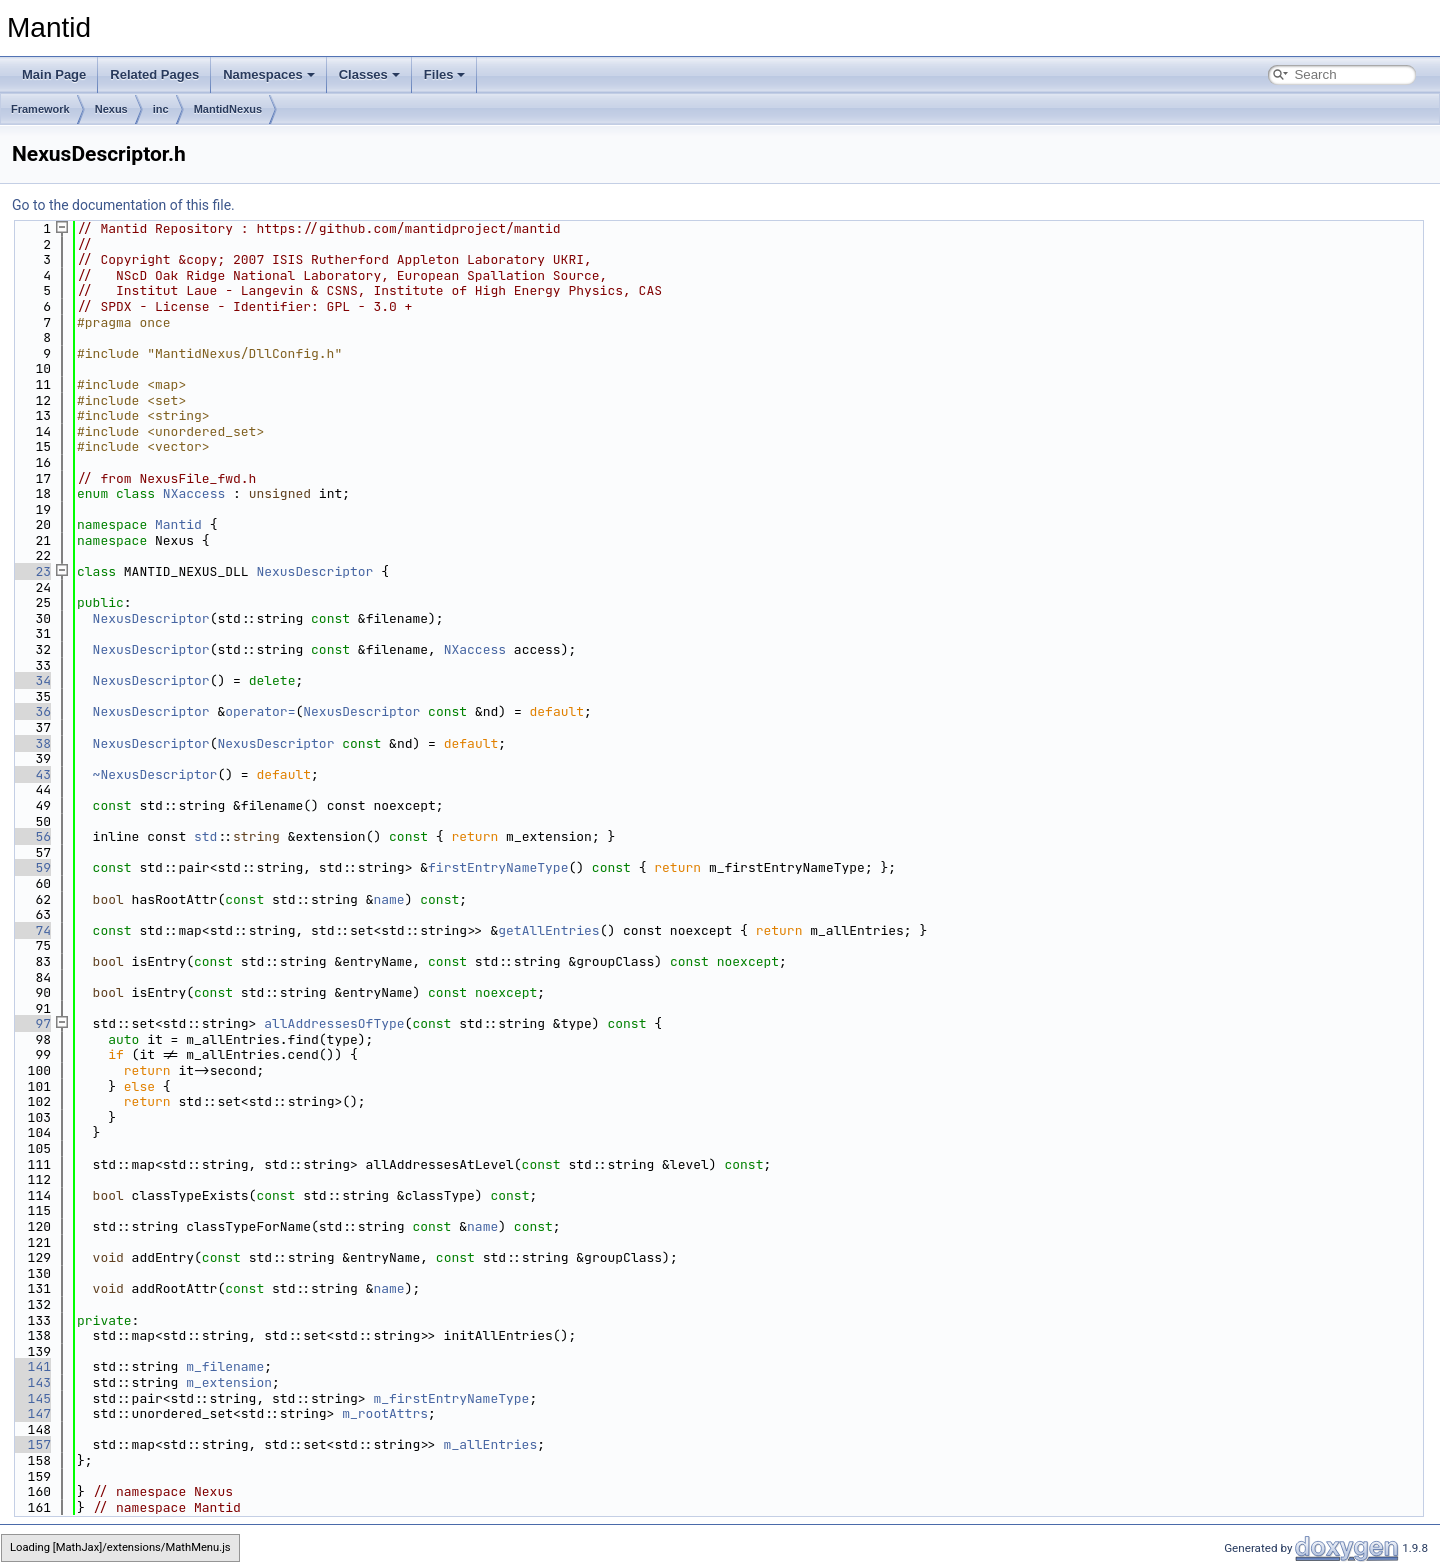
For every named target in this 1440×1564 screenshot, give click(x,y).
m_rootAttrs (385, 1413)
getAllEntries (548, 930)
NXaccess (194, 493)
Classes (369, 74)
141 (31, 1366)
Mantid (178, 524)
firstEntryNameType (498, 867)
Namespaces (269, 74)
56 (31, 836)
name (388, 899)
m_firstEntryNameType (451, 1398)
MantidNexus (228, 109)
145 (31, 1398)
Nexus (111, 109)
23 (31, 571)
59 (31, 867)
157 (31, 1444)
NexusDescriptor (314, 571)
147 (31, 1413)
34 (31, 680)
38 (31, 743)
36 (31, 711)
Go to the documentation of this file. (123, 205)
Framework (40, 109)
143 (31, 1382)
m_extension (229, 1382)
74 (31, 930)
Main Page (54, 74)
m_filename (225, 1366)
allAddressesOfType (334, 1023)
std (205, 836)
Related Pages (154, 74)
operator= (260, 711)
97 (31, 1023)
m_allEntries (491, 1444)
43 (31, 774)
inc (161, 109)
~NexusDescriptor (155, 774)
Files (445, 74)
